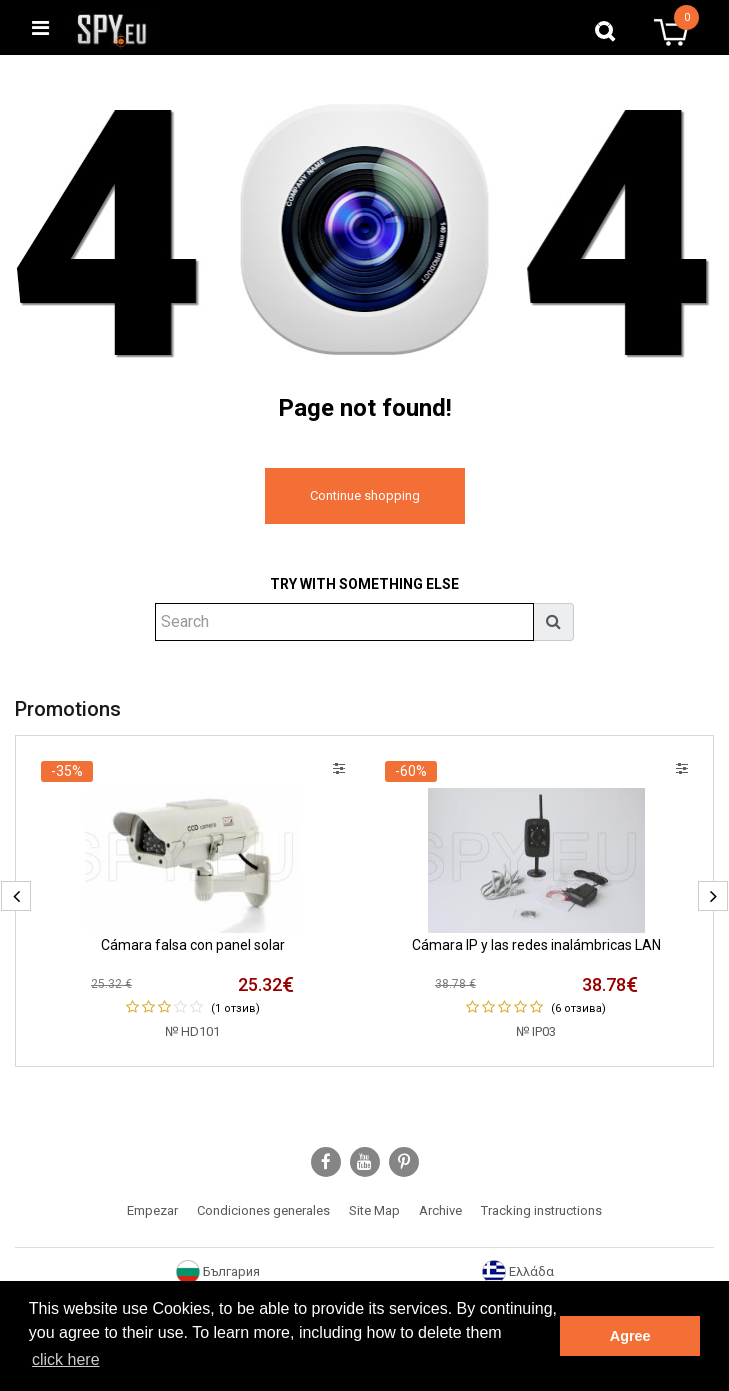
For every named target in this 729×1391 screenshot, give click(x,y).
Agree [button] (630, 1336)
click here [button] (66, 1359)
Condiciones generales (263, 1210)
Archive (440, 1210)
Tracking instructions (541, 1210)
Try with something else (364, 584)
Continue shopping (365, 495)
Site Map (374, 1210)
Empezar (152, 1210)
